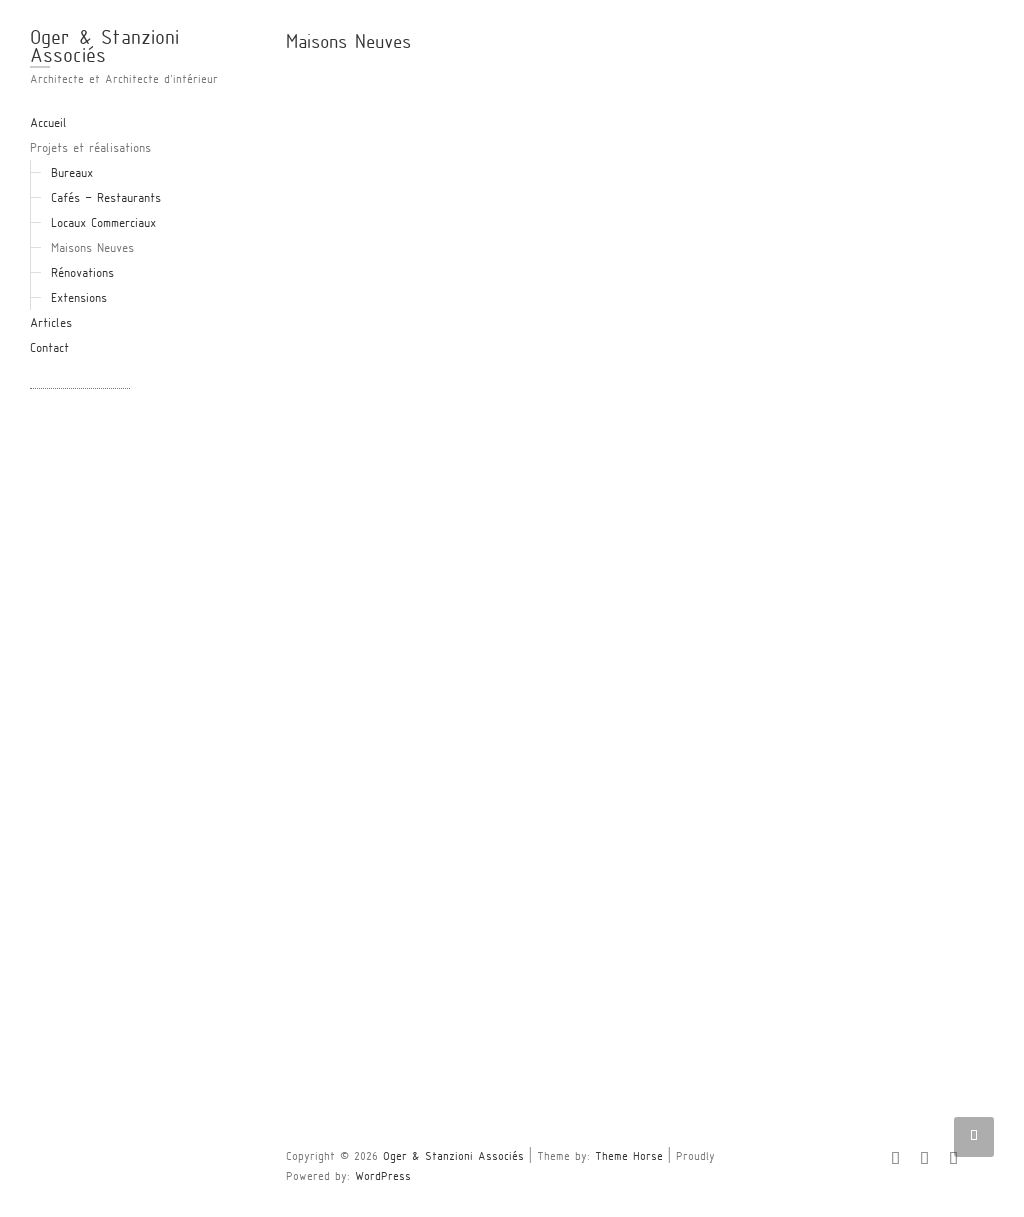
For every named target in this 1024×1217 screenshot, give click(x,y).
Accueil (48, 124)
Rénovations (82, 274)
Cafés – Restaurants (106, 199)
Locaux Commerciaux (103, 224)
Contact (49, 349)
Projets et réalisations (90, 149)
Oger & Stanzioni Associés (104, 48)
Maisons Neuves (92, 249)
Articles (51, 324)
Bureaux (72, 174)
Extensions (79, 299)
